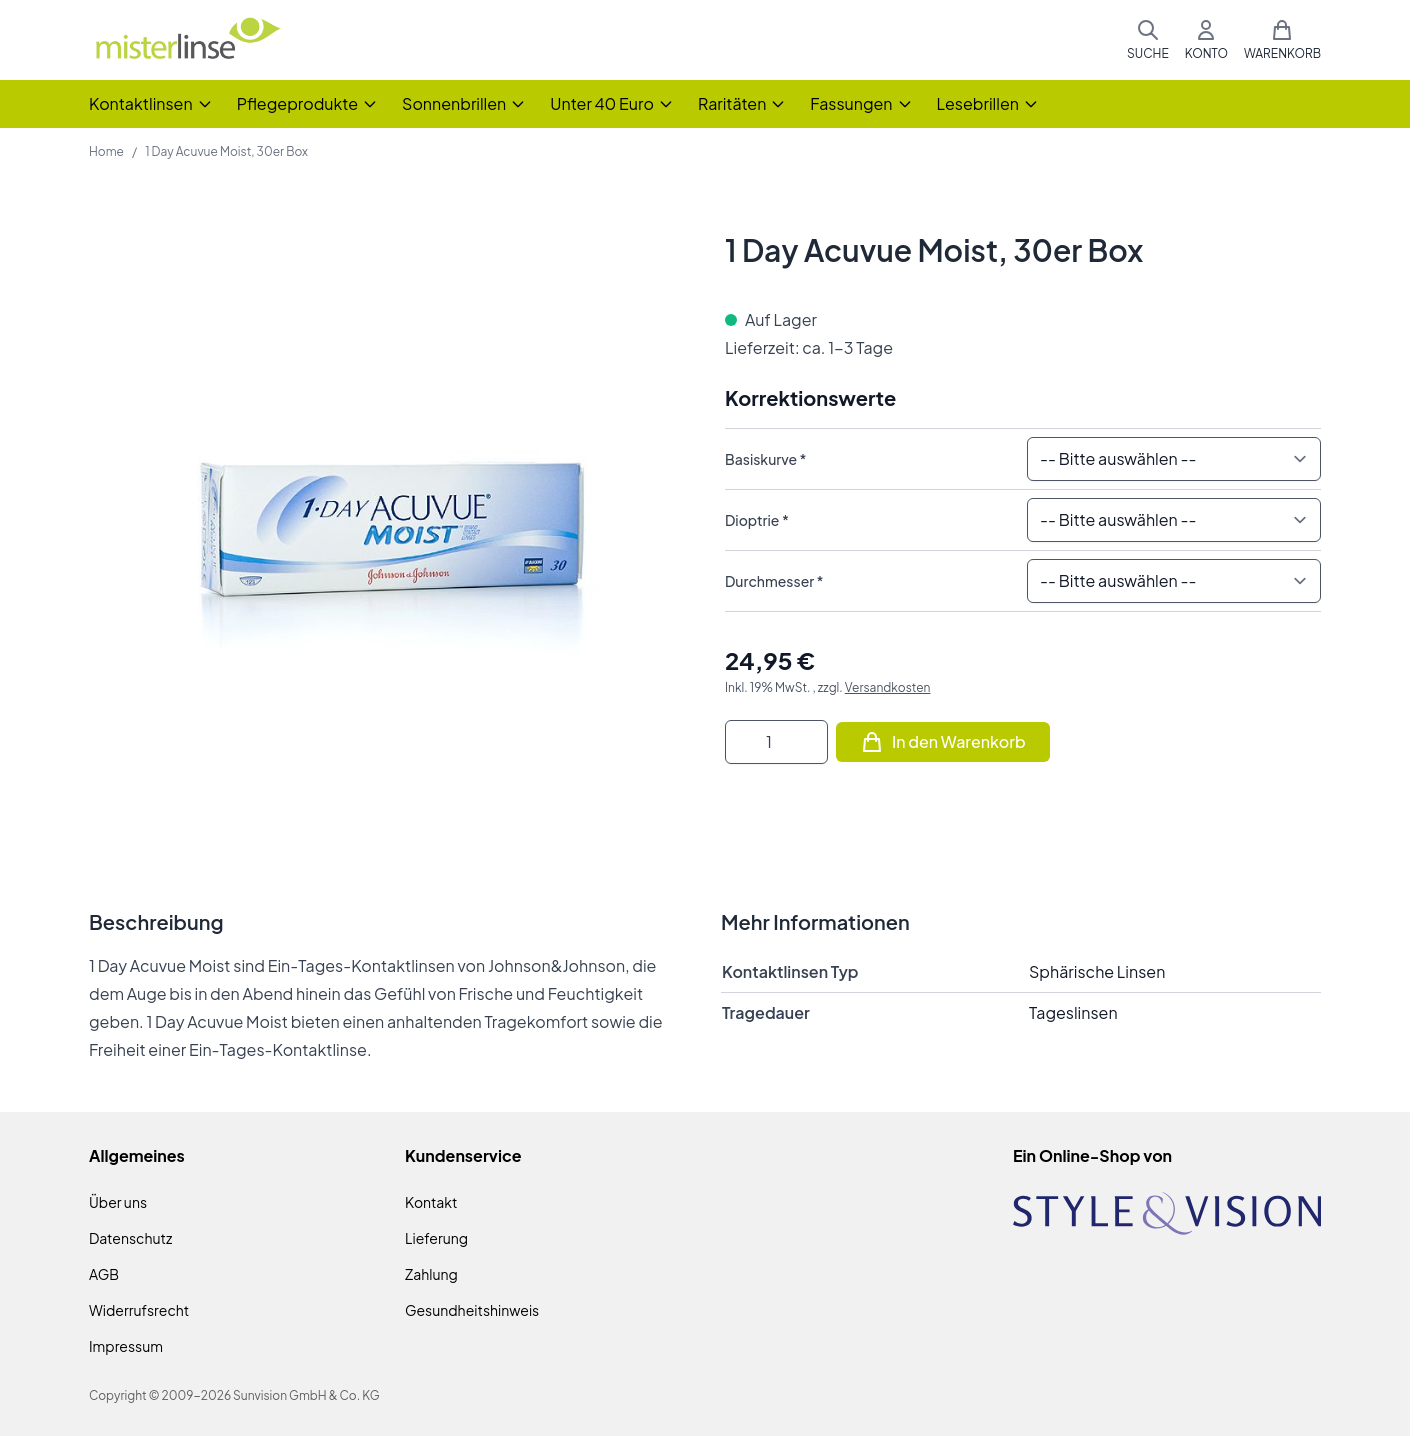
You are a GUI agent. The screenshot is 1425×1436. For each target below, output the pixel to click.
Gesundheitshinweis (472, 1310)
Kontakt (431, 1202)
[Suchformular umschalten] (1148, 40)
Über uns (118, 1202)
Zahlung (431, 1274)
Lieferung (436, 1238)
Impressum (126, 1346)
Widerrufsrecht (139, 1310)
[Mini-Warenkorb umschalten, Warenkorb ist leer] (1282, 40)
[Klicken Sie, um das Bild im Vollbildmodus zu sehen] (387, 530)
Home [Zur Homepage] (106, 151)
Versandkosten (888, 687)
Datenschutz (130, 1238)
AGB (104, 1274)
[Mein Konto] (1206, 40)
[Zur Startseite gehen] (187, 40)
